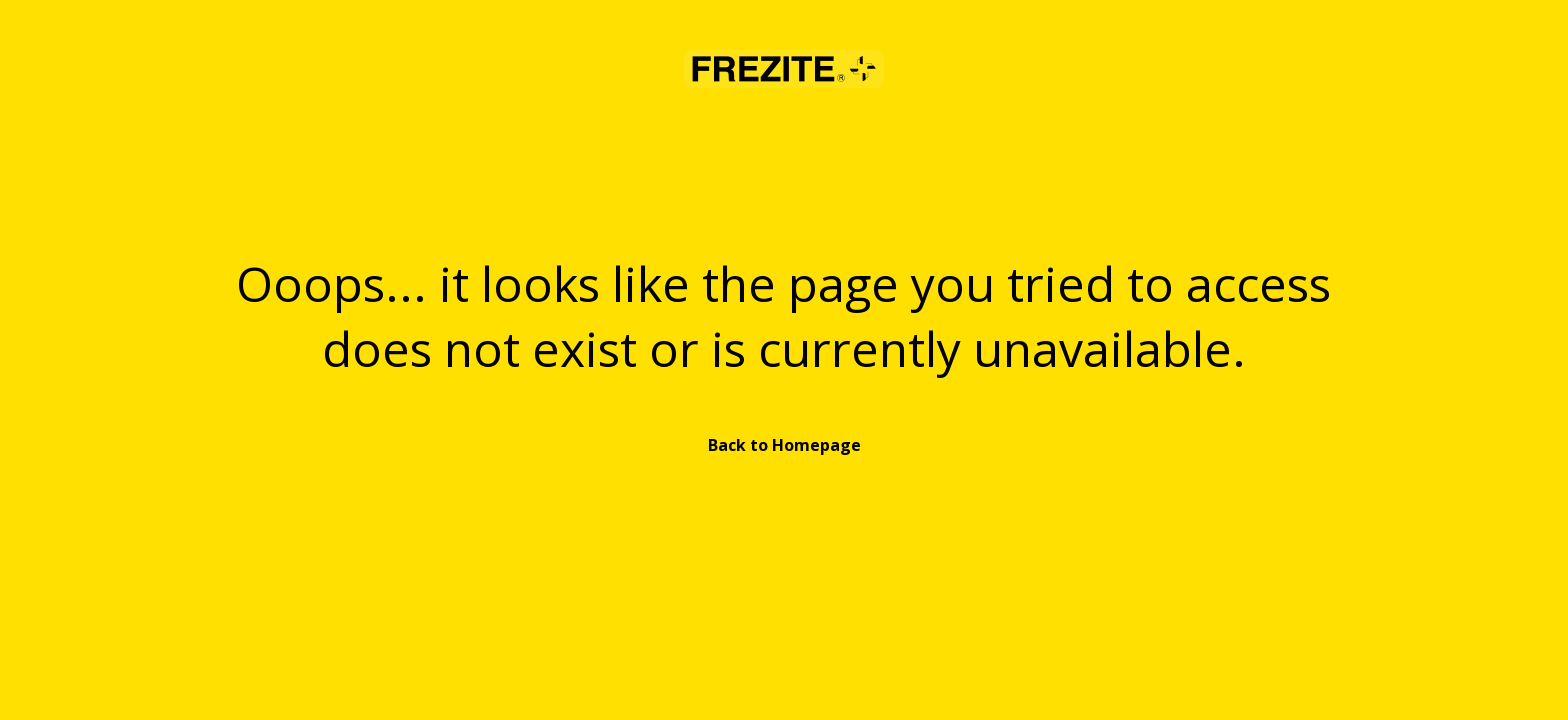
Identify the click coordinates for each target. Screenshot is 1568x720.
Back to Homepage (784, 445)
